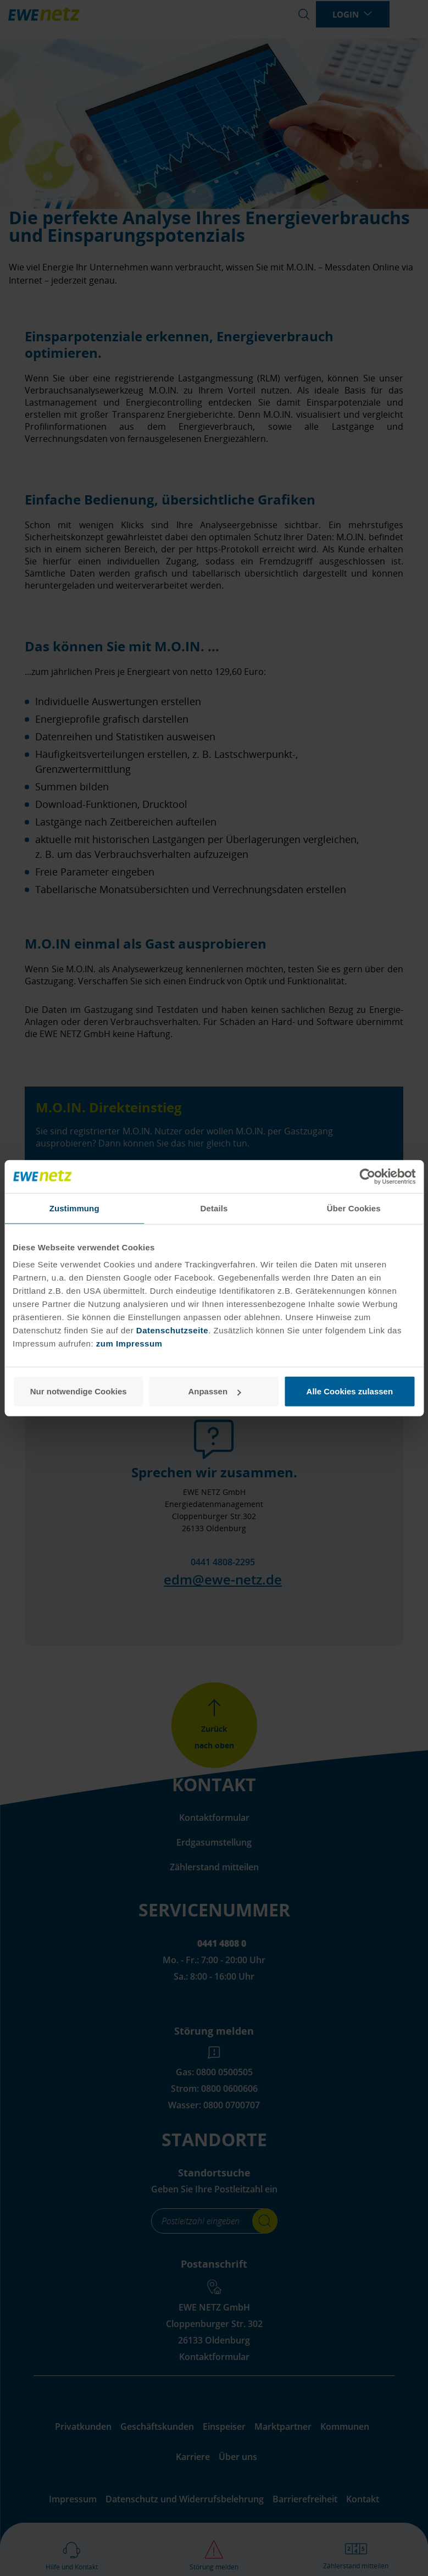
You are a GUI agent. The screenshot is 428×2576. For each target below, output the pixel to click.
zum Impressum (129, 1343)
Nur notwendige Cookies (78, 1391)
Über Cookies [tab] (354, 1207)
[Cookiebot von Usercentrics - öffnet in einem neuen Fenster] (367, 1176)
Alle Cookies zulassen (350, 1391)
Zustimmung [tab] (74, 1207)
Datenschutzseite (171, 1330)
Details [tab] (214, 1207)
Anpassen (214, 1391)
